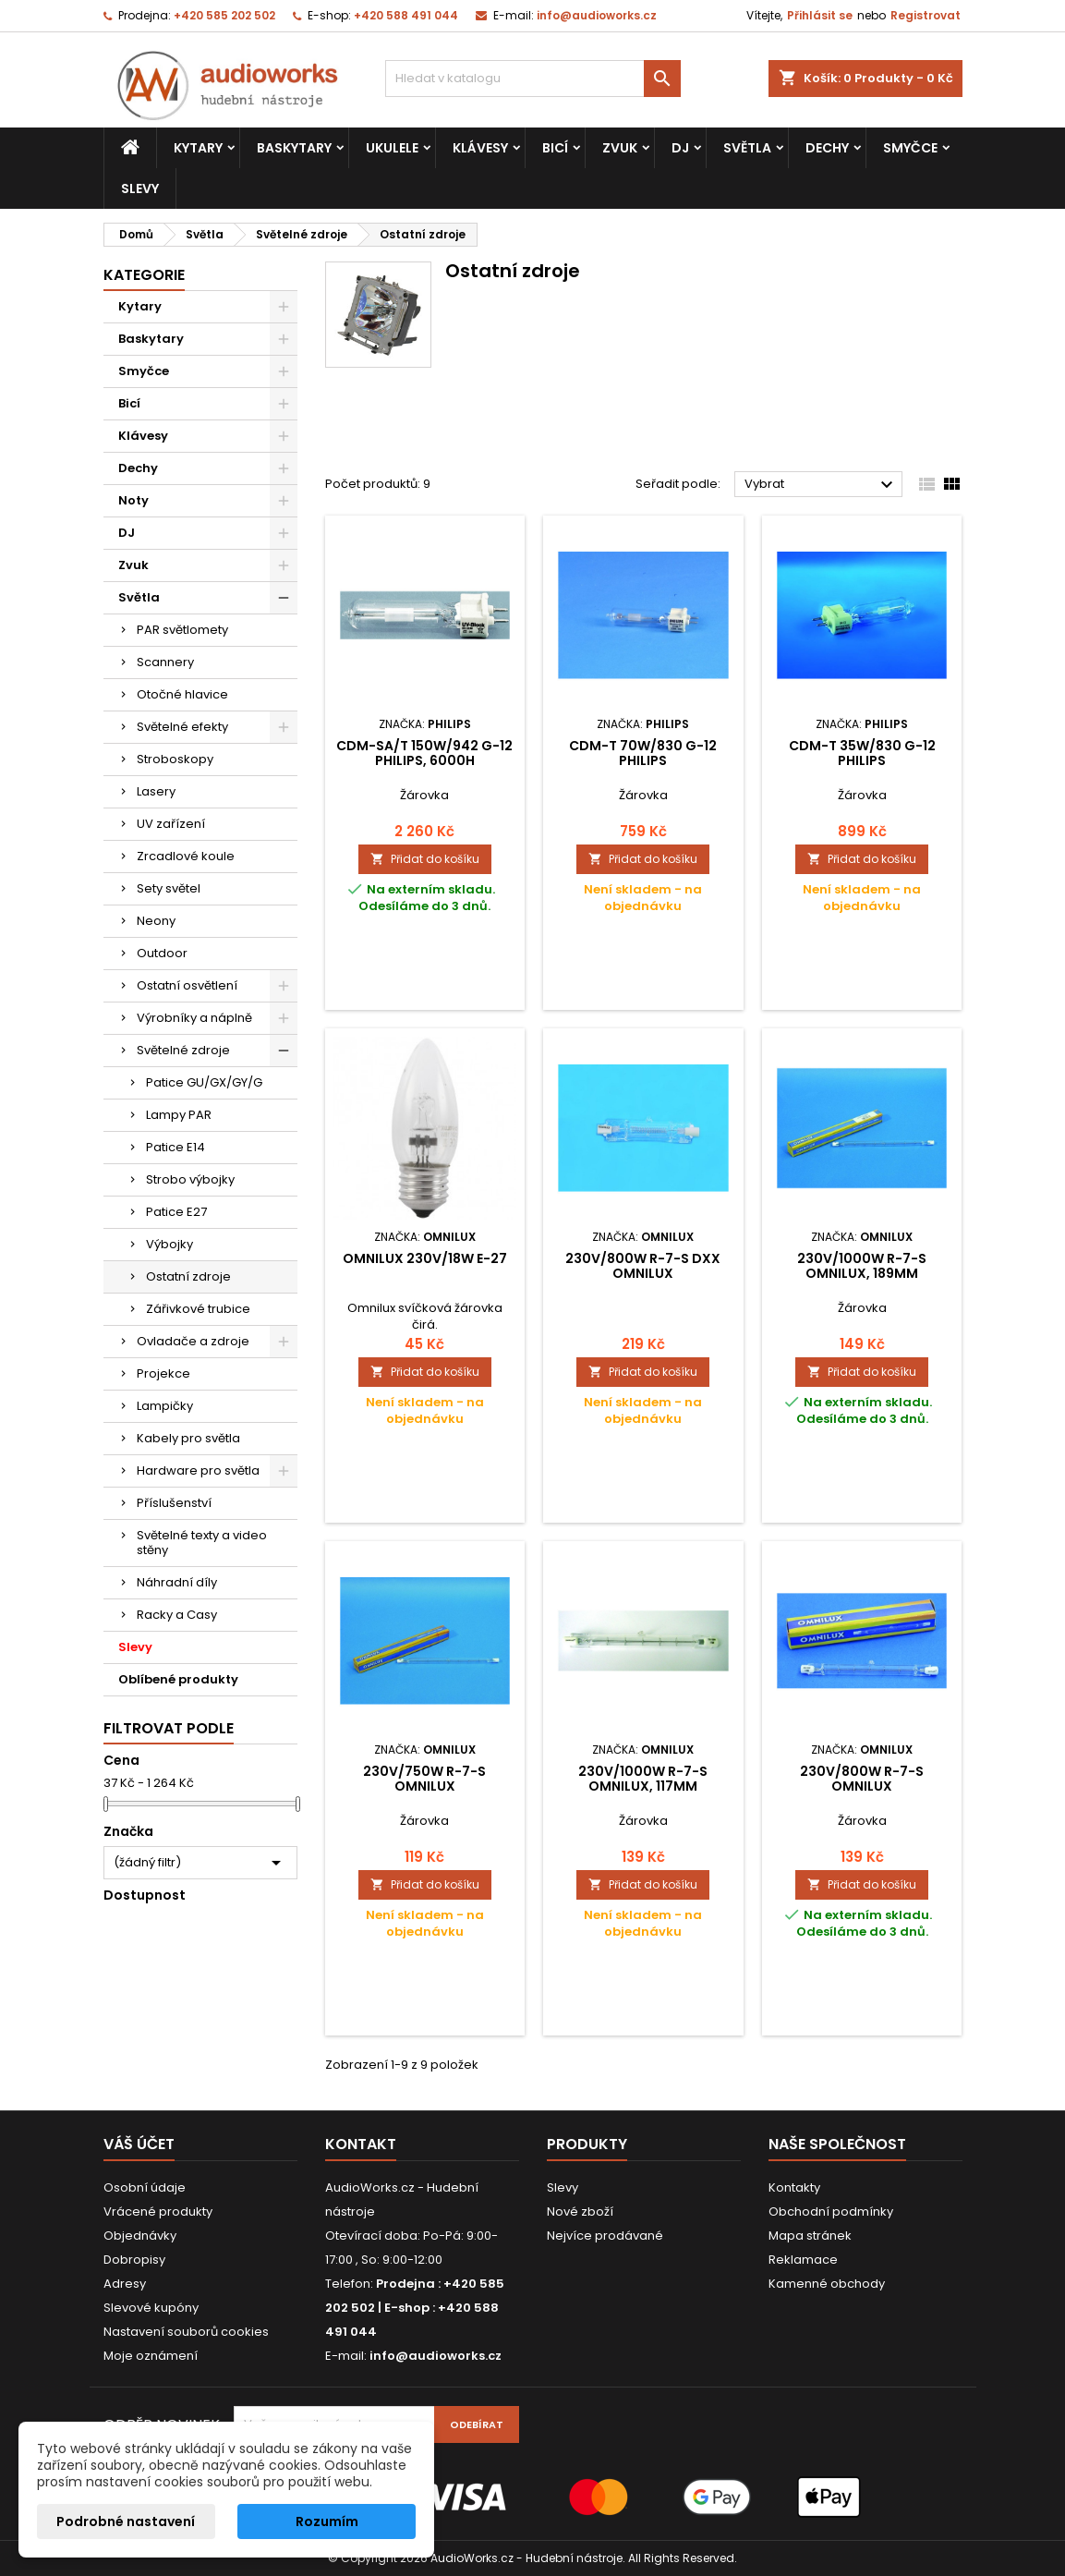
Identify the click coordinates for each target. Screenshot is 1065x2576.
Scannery (165, 662)
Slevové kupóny (151, 2307)
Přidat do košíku (424, 859)
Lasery (156, 791)
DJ (680, 148)
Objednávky (139, 2235)
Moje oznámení (150, 2355)
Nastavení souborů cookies (186, 2331)
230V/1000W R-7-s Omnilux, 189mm (861, 1265)
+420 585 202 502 (224, 15)
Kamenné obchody (826, 2283)
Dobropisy (134, 2259)
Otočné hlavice (182, 694)
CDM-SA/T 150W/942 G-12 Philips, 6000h (424, 753)
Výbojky (169, 1244)
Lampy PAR (179, 1115)
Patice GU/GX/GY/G (204, 1082)
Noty (133, 500)
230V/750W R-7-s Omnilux (424, 1778)
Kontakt (360, 2144)
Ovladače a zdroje (193, 1341)
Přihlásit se (820, 15)
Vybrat (821, 485)
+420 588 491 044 (406, 15)
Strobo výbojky (190, 1179)
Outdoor (162, 953)
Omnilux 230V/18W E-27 (425, 1258)
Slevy (140, 188)
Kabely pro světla (188, 1438)
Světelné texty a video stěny (202, 1542)
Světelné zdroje (183, 1050)
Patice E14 (175, 1147)
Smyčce (910, 148)
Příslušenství (174, 1503)
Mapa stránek (810, 2235)
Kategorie (144, 275)
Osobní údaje (144, 2187)
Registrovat (925, 15)
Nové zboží (580, 2211)
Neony (156, 921)
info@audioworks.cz (597, 15)
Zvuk (619, 148)
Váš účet (139, 2144)
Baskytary (294, 148)
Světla (747, 148)
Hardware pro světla (198, 1470)
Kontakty (794, 2187)
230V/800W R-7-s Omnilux (862, 1778)
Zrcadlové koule (186, 856)
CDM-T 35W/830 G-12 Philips (862, 753)
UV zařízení (171, 823)
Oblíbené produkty (178, 1679)
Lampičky (165, 1406)
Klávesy (480, 148)
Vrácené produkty (157, 2211)
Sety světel (168, 888)
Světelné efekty (182, 726)
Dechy (827, 148)
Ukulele (392, 148)
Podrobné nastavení (125, 2521)
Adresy (124, 2283)
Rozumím (327, 2521)
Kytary (198, 148)
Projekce (163, 1373)
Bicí (555, 148)
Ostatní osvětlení (187, 985)
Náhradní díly (177, 1582)
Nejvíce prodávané (605, 2235)
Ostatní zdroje (188, 1276)
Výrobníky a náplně (194, 1018)
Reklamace (803, 2259)
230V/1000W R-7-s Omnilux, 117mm (643, 1778)
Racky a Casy (177, 1614)
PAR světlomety (182, 629)
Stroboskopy (175, 759)
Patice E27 (176, 1212)
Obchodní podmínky (830, 2211)
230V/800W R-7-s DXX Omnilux (642, 1265)
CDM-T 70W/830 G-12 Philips (643, 753)
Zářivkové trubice (198, 1309)
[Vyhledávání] (533, 78)
